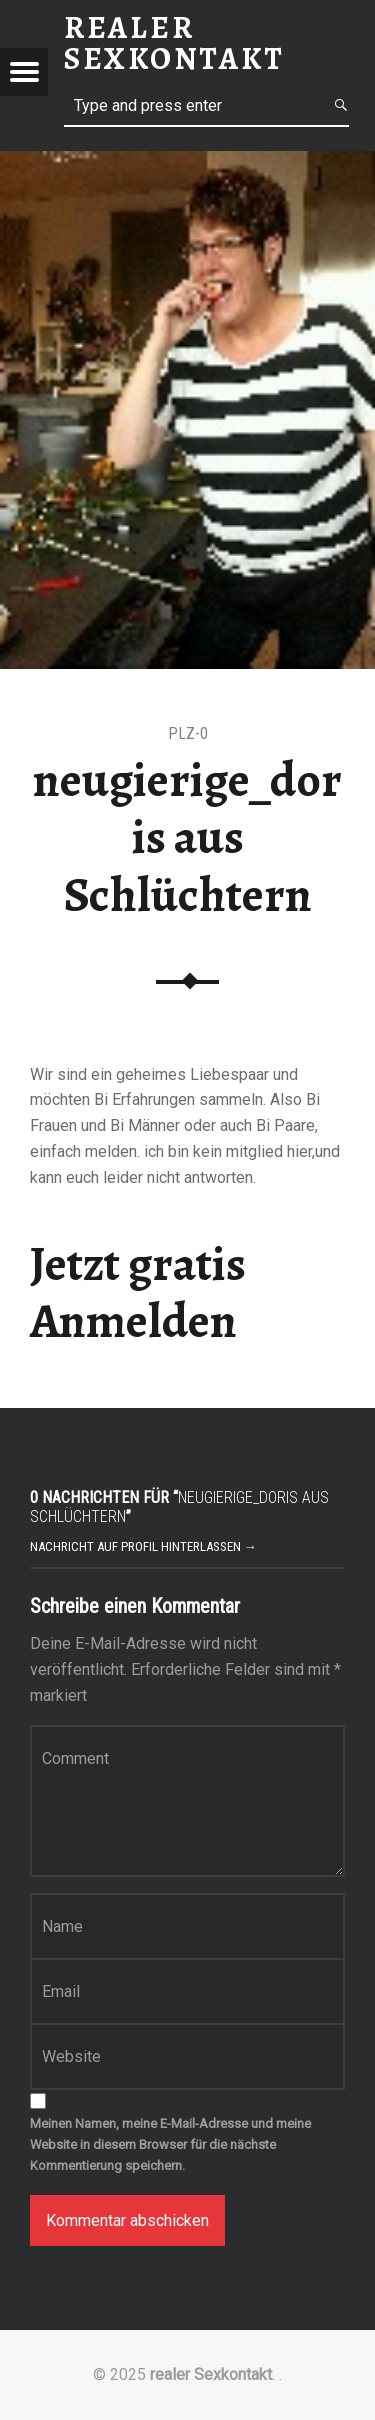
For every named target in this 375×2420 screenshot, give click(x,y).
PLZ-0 (188, 733)
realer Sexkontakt (211, 2374)
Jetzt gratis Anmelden (138, 1292)
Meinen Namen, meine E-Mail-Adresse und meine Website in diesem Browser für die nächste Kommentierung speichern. (170, 2144)
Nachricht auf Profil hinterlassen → (143, 1546)
